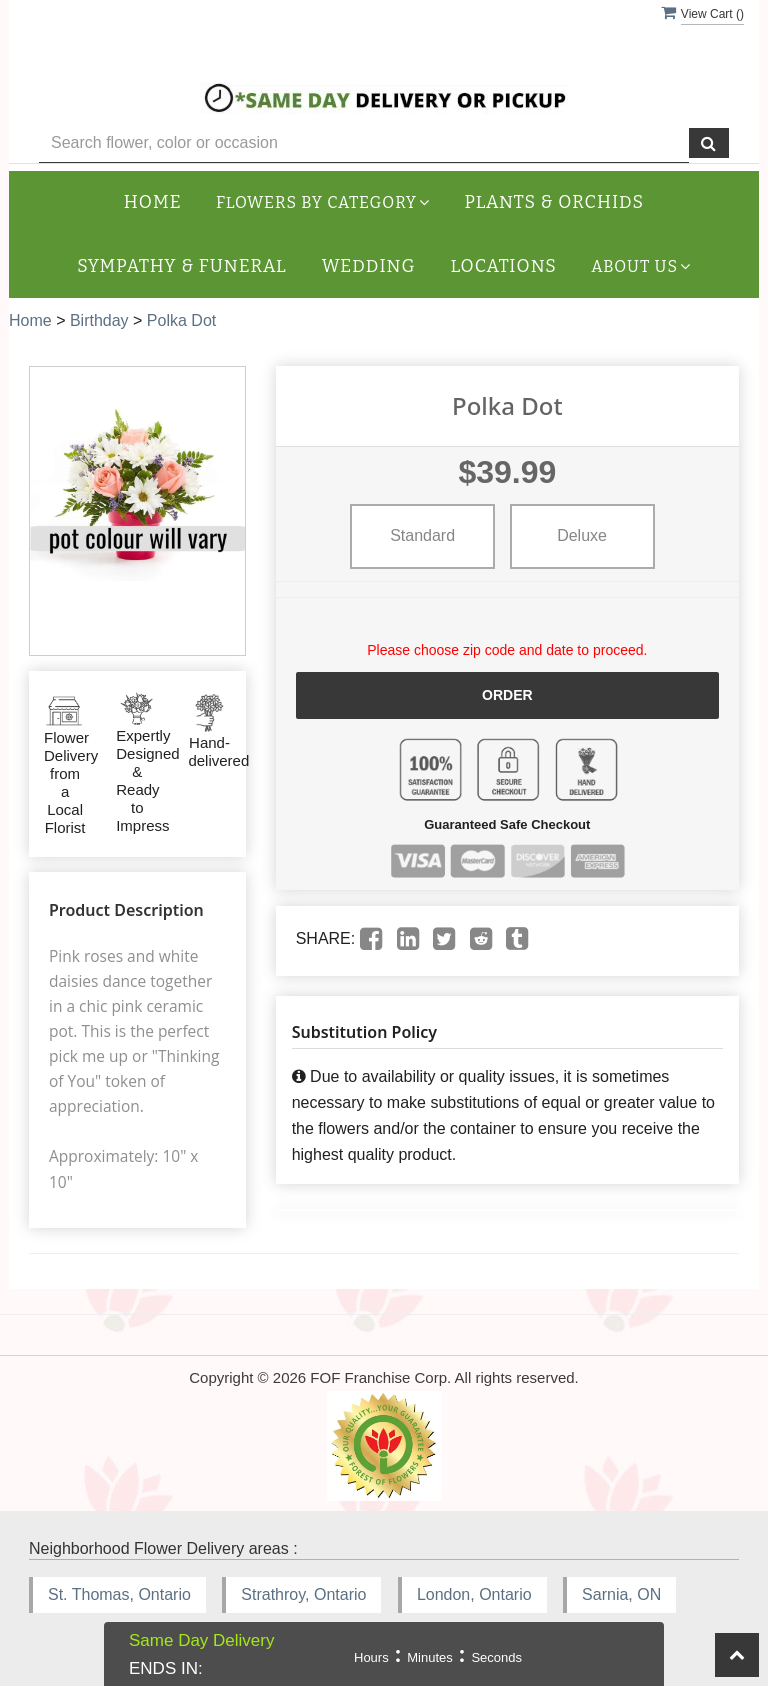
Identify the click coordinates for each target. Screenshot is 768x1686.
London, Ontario (474, 1594)
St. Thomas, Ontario (119, 1594)
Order (507, 695)
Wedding (369, 266)
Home (153, 202)
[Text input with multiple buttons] (364, 143)
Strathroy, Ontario (303, 1594)
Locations (504, 266)
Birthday (99, 320)
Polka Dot (181, 320)
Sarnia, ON (621, 1594)
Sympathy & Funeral (181, 266)
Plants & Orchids (555, 202)
